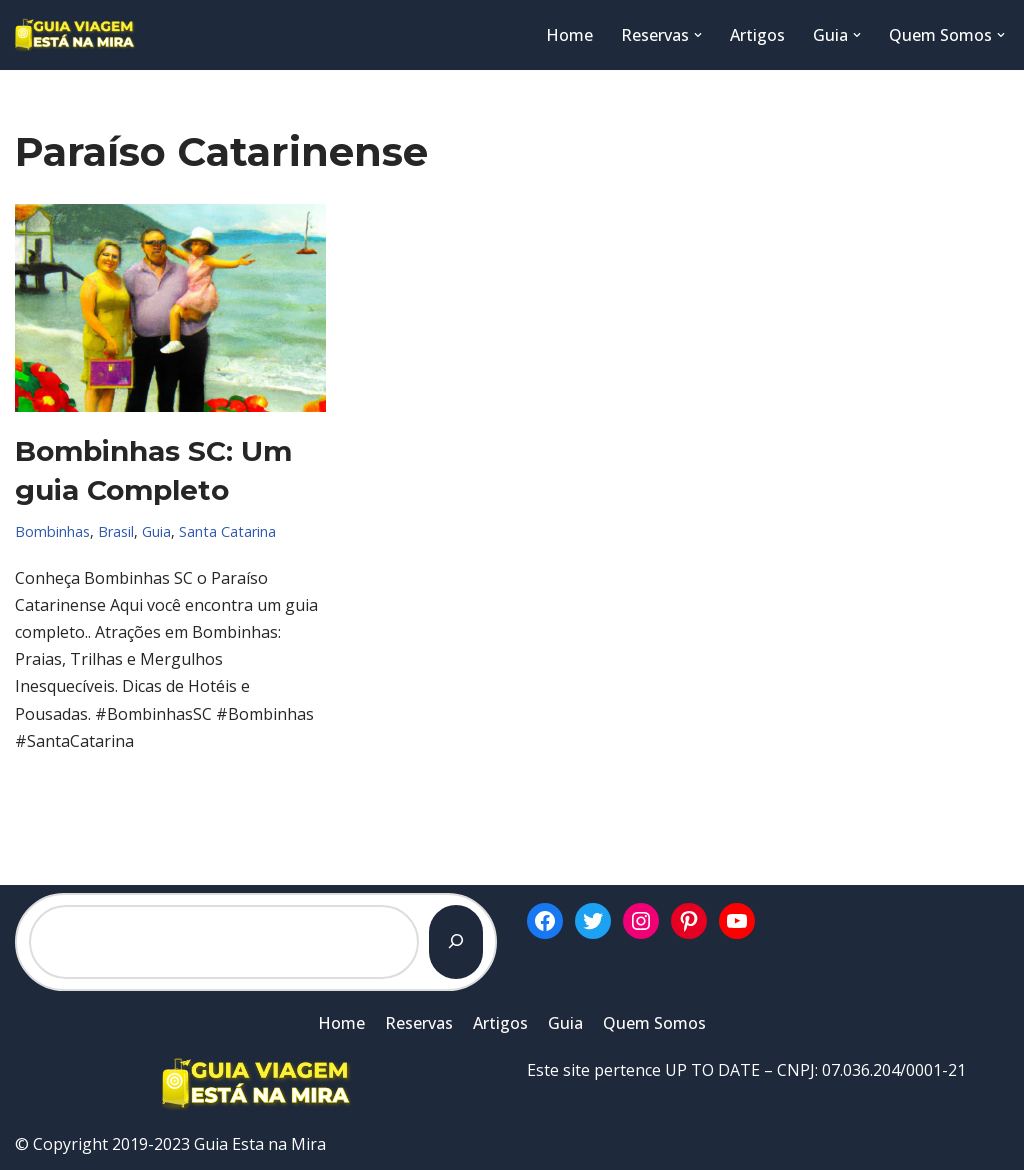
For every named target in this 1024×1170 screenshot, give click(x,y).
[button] (698, 35)
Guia (156, 531)
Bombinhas (52, 531)
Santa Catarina (227, 531)
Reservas (419, 1023)
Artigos (757, 35)
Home (569, 35)
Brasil (116, 531)
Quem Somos (654, 1023)
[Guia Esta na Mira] (75, 35)
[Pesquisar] (456, 942)
